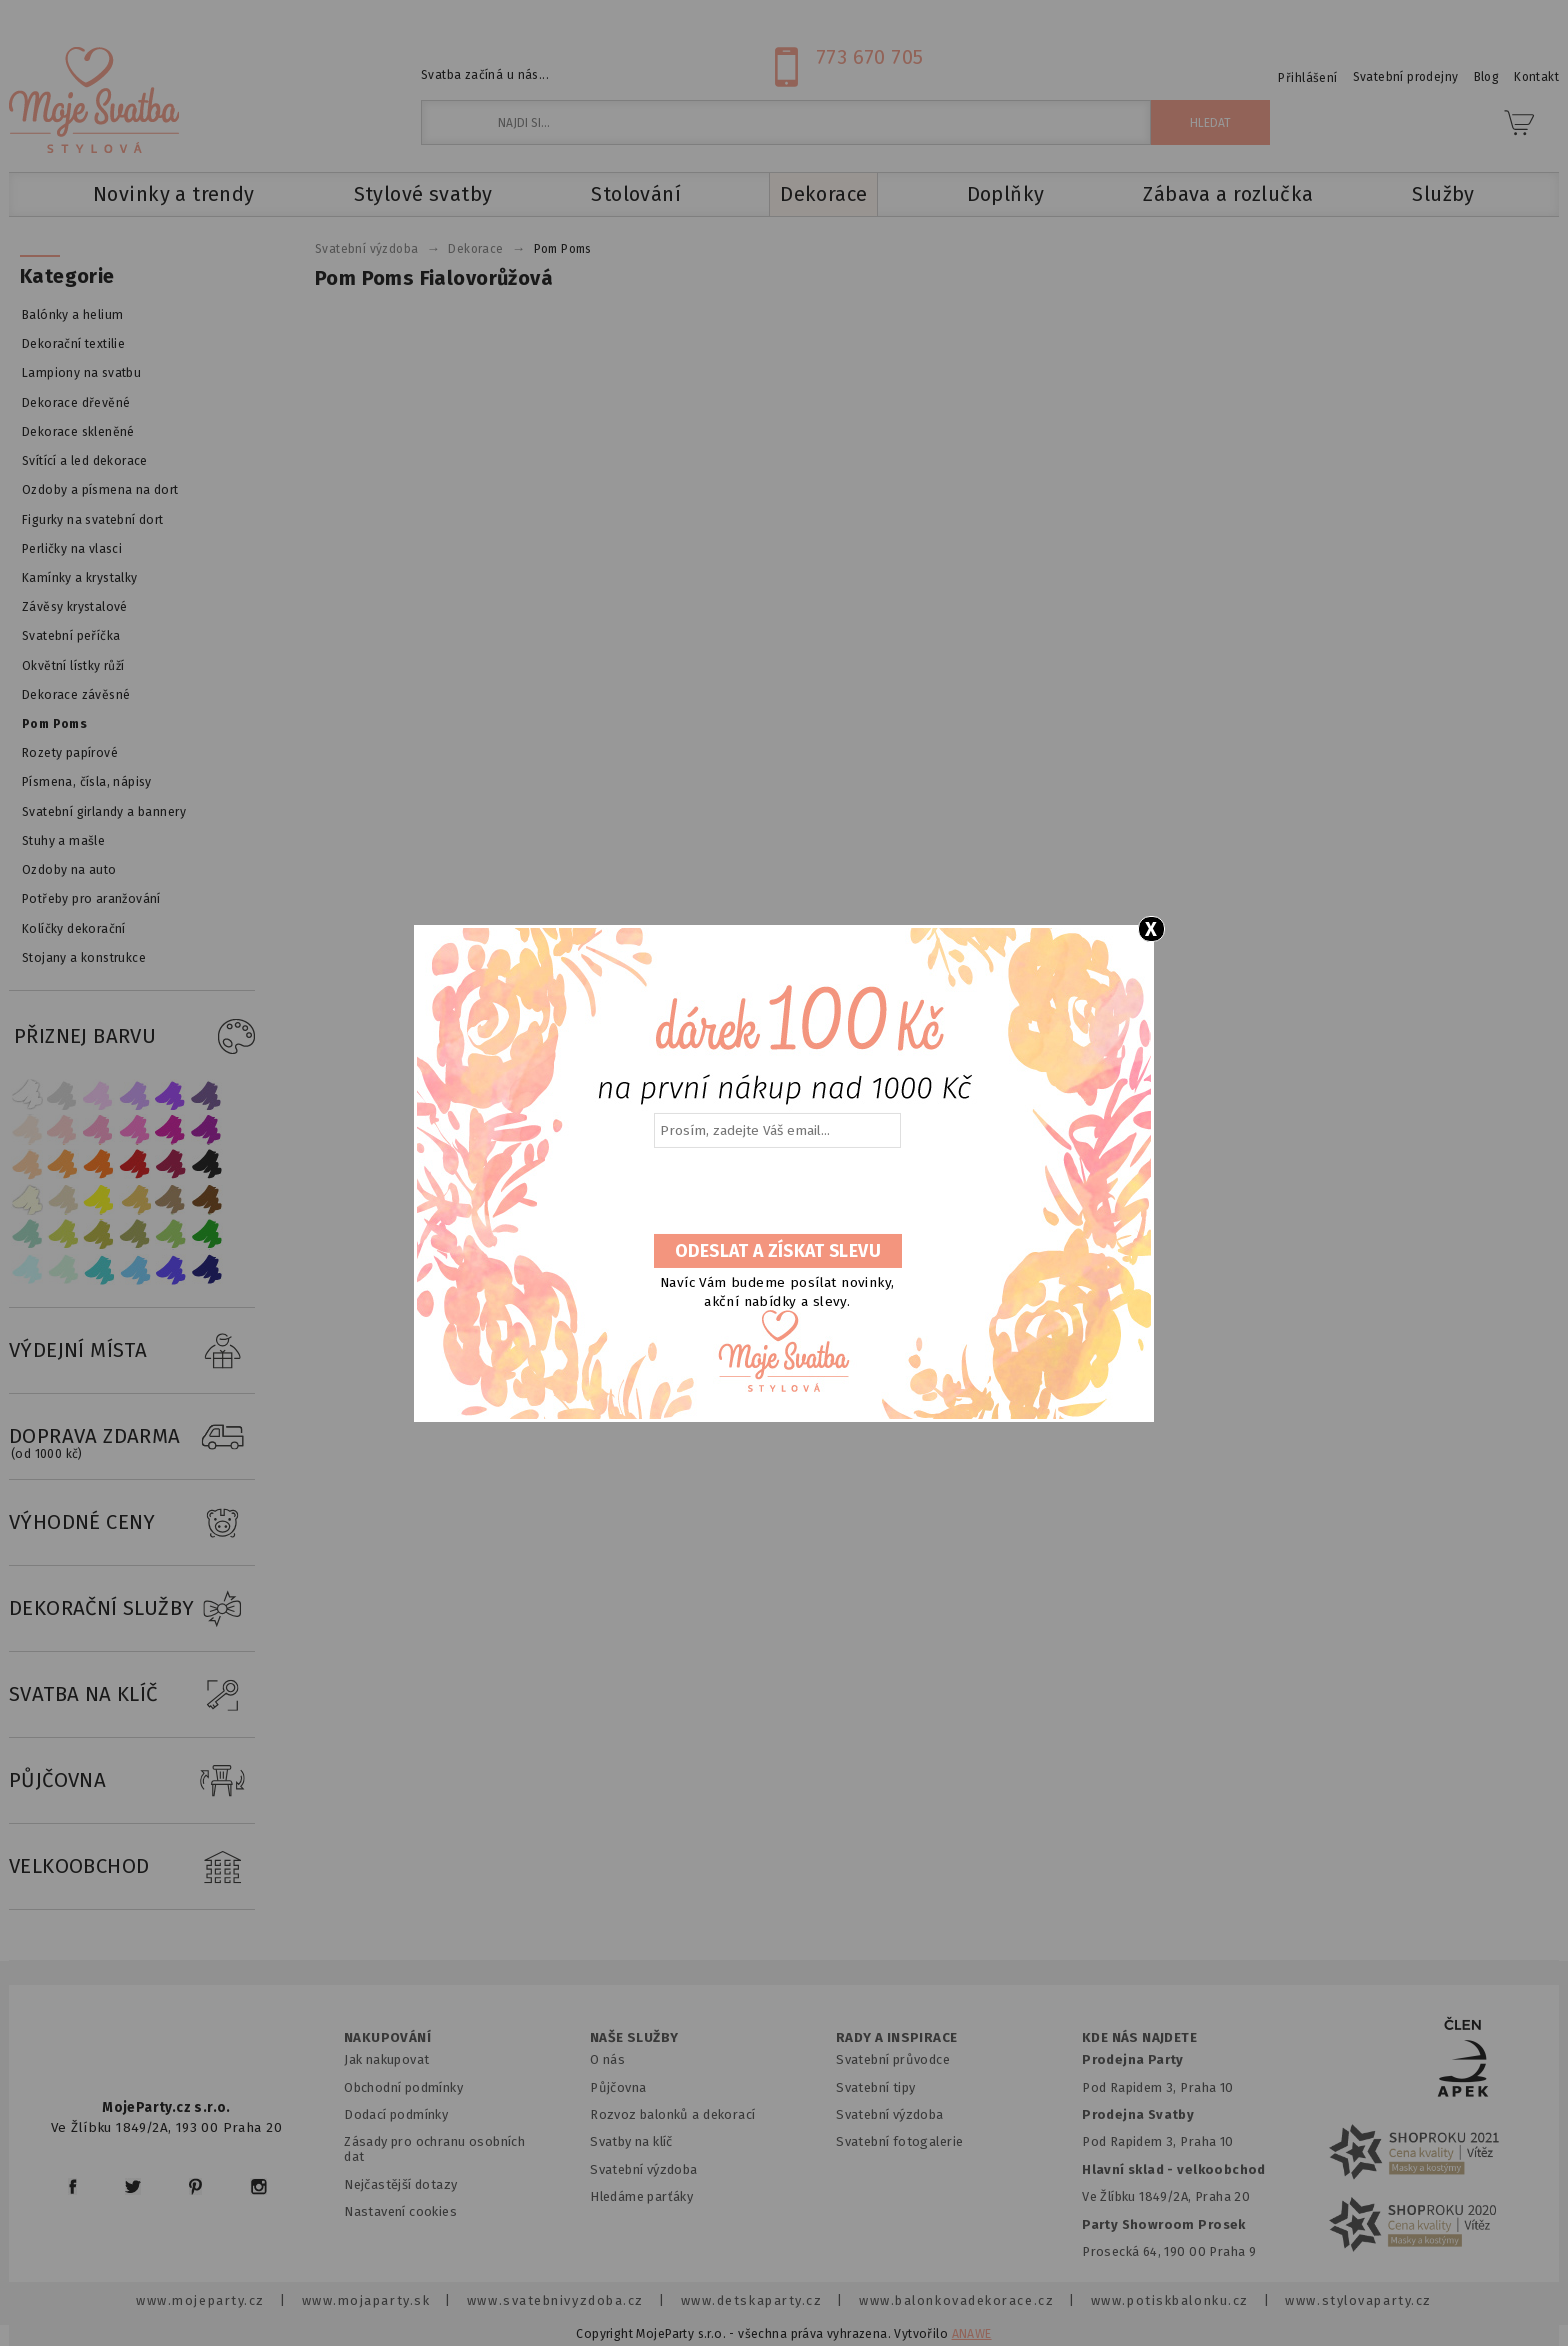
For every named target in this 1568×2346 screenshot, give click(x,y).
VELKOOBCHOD (132, 1867)
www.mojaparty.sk (366, 2300)
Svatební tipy (875, 2087)
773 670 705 (870, 57)
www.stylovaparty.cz (1358, 2300)
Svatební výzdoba (644, 2169)
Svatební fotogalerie (899, 2141)
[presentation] (776, 1192)
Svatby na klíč (631, 2141)
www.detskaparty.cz (752, 2300)
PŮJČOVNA (132, 1781)
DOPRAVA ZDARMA (132, 1437)
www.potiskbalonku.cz (1170, 2300)
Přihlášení (1307, 78)
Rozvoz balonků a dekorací (672, 2114)
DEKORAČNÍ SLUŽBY (132, 1609)
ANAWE (972, 2334)
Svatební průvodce (893, 2059)
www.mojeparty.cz (200, 2300)
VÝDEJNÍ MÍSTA (132, 1351)
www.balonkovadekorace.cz (956, 2300)
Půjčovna (618, 2087)
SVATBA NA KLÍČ (132, 1695)
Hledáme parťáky (641, 2196)
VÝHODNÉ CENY (132, 1523)
